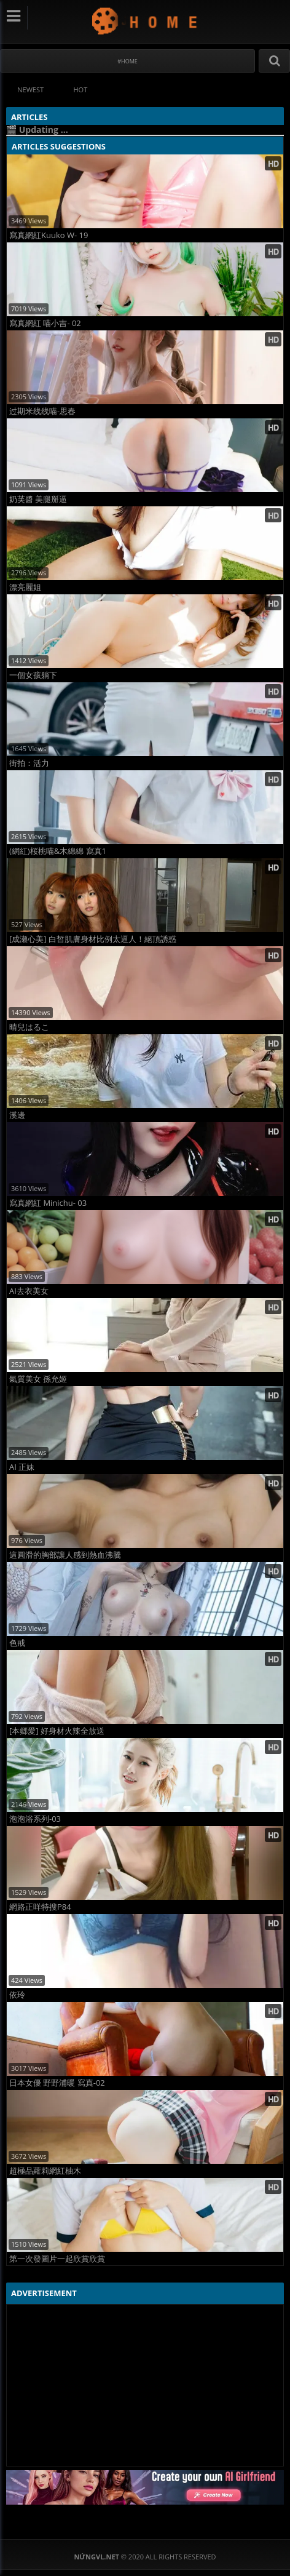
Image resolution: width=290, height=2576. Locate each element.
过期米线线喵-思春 (42, 411)
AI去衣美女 (29, 1291)
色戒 (17, 1643)
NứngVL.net (145, 20)
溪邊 (17, 1115)
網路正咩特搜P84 (40, 1907)
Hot (81, 89)
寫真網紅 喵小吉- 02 (45, 323)
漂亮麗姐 (25, 587)
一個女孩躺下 (33, 675)
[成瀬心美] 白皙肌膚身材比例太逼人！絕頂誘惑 (92, 939)
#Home (127, 61)
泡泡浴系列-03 (35, 1819)
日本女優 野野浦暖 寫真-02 (57, 2083)
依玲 (17, 1995)
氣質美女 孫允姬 (38, 1379)
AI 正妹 (21, 1467)
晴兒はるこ (29, 1027)
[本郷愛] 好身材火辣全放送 (56, 1731)
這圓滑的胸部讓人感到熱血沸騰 (65, 1555)
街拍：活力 (29, 763)
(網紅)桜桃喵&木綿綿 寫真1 (57, 851)
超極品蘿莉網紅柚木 (45, 2171)
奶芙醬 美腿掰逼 (38, 499)
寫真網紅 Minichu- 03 (48, 1203)
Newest (30, 89)
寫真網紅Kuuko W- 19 (48, 235)
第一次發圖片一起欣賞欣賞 (57, 2259)
